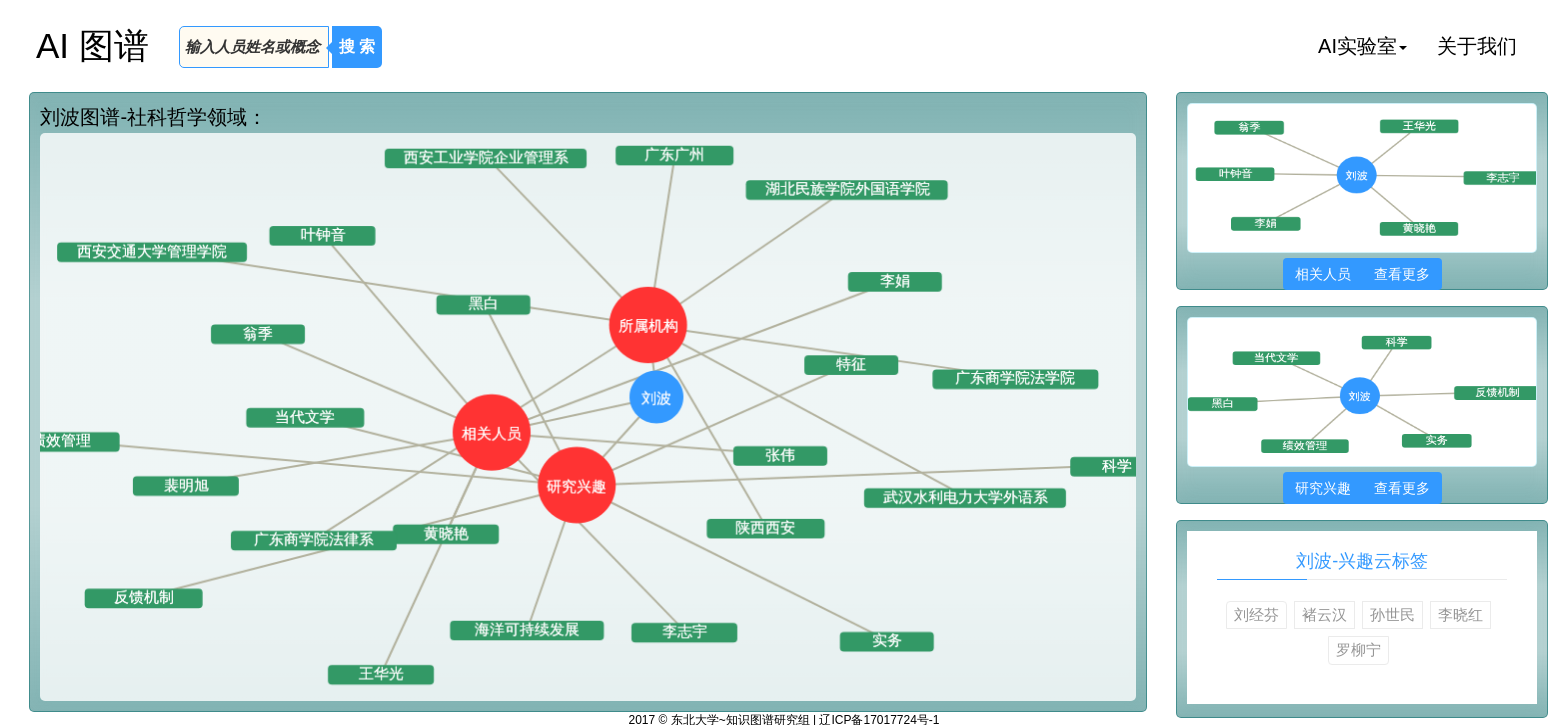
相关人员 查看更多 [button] (1362, 274)
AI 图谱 (92, 45)
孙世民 (1392, 614)
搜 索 (357, 46)
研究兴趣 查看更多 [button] (1362, 488)
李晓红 (1460, 614)
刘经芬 (1256, 614)
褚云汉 (1324, 614)
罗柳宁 (1358, 649)
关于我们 (1477, 46)
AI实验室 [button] (1362, 46)
